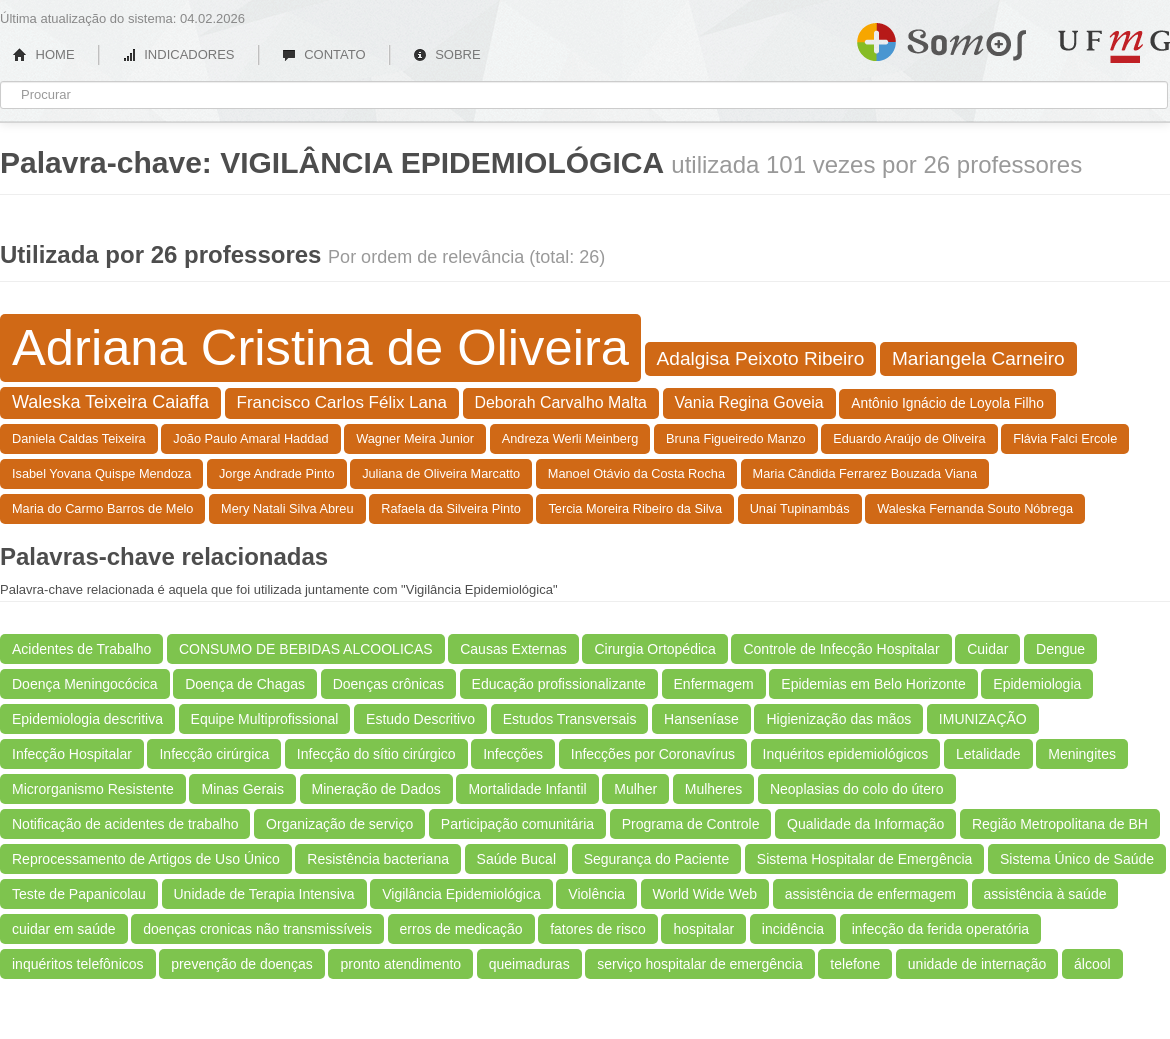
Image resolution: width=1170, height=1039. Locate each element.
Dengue (1060, 649)
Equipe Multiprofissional (265, 719)
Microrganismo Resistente (93, 789)
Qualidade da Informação (865, 824)
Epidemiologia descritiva (87, 719)
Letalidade (988, 754)
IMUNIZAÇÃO (983, 719)
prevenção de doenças (242, 964)
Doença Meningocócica (85, 684)
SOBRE (447, 54)
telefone (855, 964)
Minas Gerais (242, 789)
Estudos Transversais (570, 719)
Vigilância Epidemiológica (461, 894)
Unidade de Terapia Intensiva (264, 894)
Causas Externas (513, 649)
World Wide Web (705, 894)
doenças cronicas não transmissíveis (257, 929)
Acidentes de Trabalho (81, 649)
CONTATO (324, 54)
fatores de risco (598, 929)
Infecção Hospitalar (72, 754)
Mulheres (714, 789)
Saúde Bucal (516, 859)
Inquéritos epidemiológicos (846, 754)
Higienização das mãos (838, 719)
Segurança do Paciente (657, 859)
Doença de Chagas (245, 684)
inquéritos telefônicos (78, 964)
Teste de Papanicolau (79, 894)
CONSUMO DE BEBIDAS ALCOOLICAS (306, 649)
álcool (1092, 964)
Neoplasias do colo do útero (857, 789)
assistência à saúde (1045, 894)
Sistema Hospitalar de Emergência (865, 859)
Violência (596, 894)
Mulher (635, 789)
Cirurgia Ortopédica (654, 649)
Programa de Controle (691, 824)
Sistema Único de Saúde (1077, 859)
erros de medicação (461, 929)
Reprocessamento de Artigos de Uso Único (146, 859)
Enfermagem (714, 684)
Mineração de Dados (376, 789)
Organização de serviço (339, 824)
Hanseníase (701, 719)
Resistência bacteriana (378, 859)
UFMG (1114, 46)
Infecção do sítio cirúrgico (376, 754)
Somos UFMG (941, 38)
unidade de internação (977, 964)
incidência (793, 929)
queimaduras (529, 964)
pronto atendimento (400, 964)
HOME (44, 54)
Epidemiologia (1037, 684)
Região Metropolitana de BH (1060, 824)
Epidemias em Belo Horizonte (873, 684)
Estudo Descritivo (420, 719)
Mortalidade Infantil (527, 789)
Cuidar (987, 649)
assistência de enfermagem (870, 894)
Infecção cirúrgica (214, 754)
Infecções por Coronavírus (653, 754)
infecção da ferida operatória (940, 929)
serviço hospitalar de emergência (699, 964)
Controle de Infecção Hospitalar (841, 649)
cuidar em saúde (64, 929)
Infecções (513, 754)
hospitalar (703, 929)
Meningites (1082, 754)
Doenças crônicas (388, 684)
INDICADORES (178, 54)
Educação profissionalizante (559, 684)
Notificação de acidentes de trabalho (125, 824)
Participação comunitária (517, 824)
